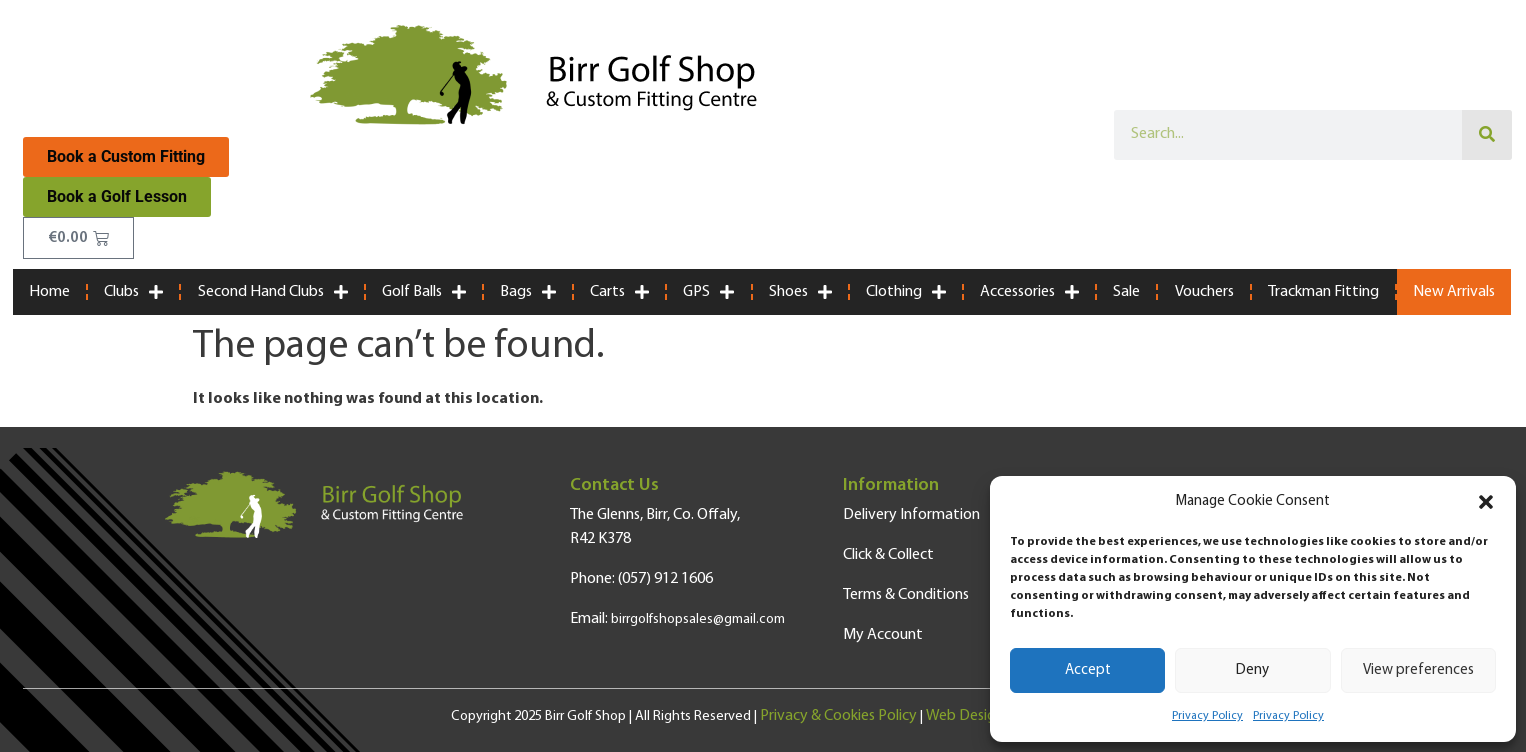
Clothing (906, 292)
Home (49, 292)
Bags (528, 292)
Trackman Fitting (1323, 292)
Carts (619, 292)
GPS (708, 292)
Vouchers (1204, 292)
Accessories (1029, 292)
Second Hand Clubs (273, 292)
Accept (1088, 670)
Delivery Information (911, 515)
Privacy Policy (1207, 716)
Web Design (965, 716)
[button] (1486, 502)
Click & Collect (888, 555)
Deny (1252, 670)
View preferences (1418, 670)
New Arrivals (1454, 292)
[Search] (1487, 135)
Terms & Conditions (906, 595)
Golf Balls (424, 292)
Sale (1126, 292)
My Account (883, 635)
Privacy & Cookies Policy (838, 716)
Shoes (800, 292)
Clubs (133, 292)
